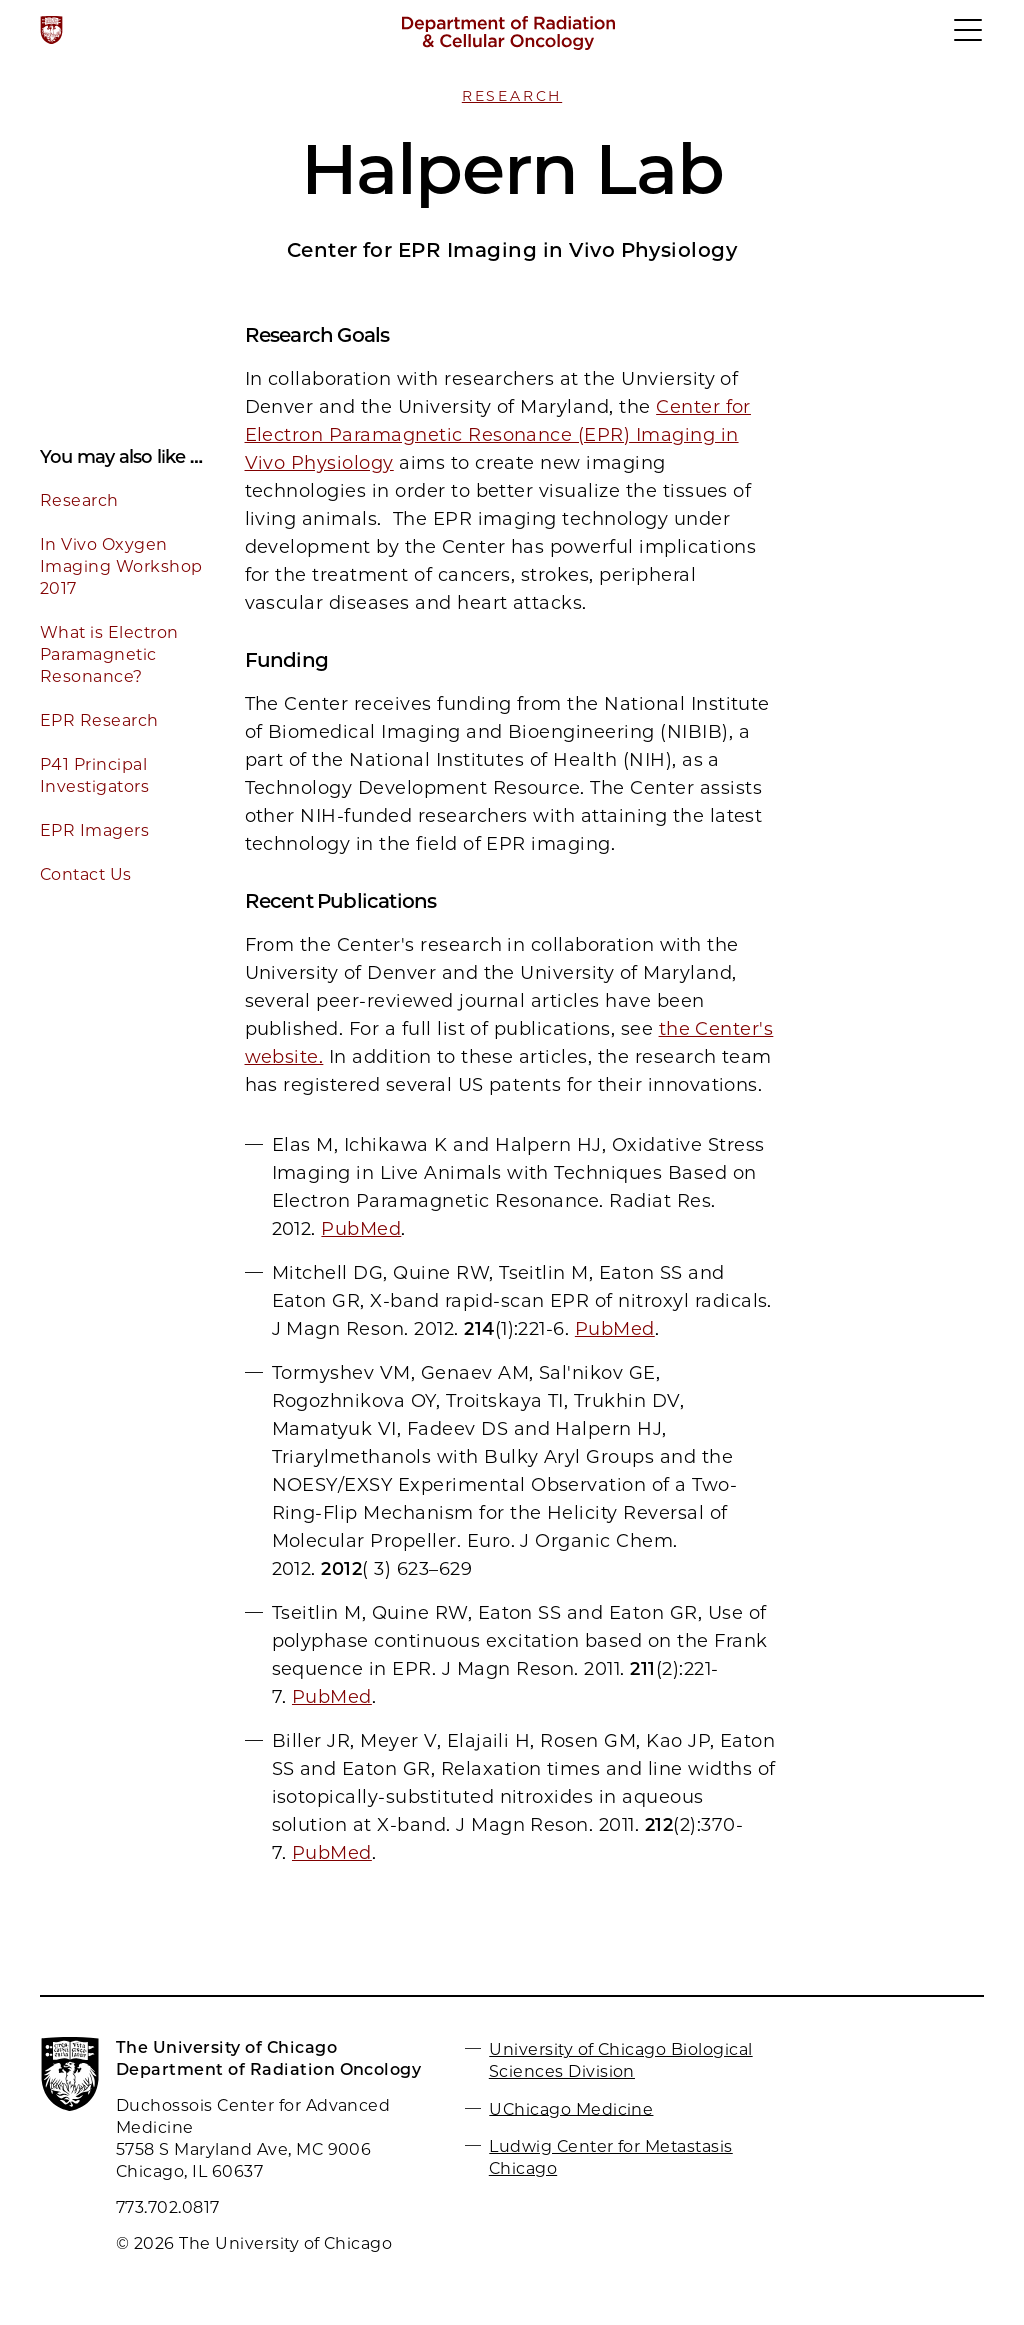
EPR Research (99, 720)
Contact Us (86, 874)
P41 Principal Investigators (94, 775)
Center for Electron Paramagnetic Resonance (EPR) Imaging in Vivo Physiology (498, 435)
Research (512, 96)
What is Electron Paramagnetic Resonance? (109, 654)
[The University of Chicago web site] (51, 30)
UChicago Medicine (571, 2108)
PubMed (361, 1229)
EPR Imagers (94, 830)
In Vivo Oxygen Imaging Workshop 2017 (121, 566)
